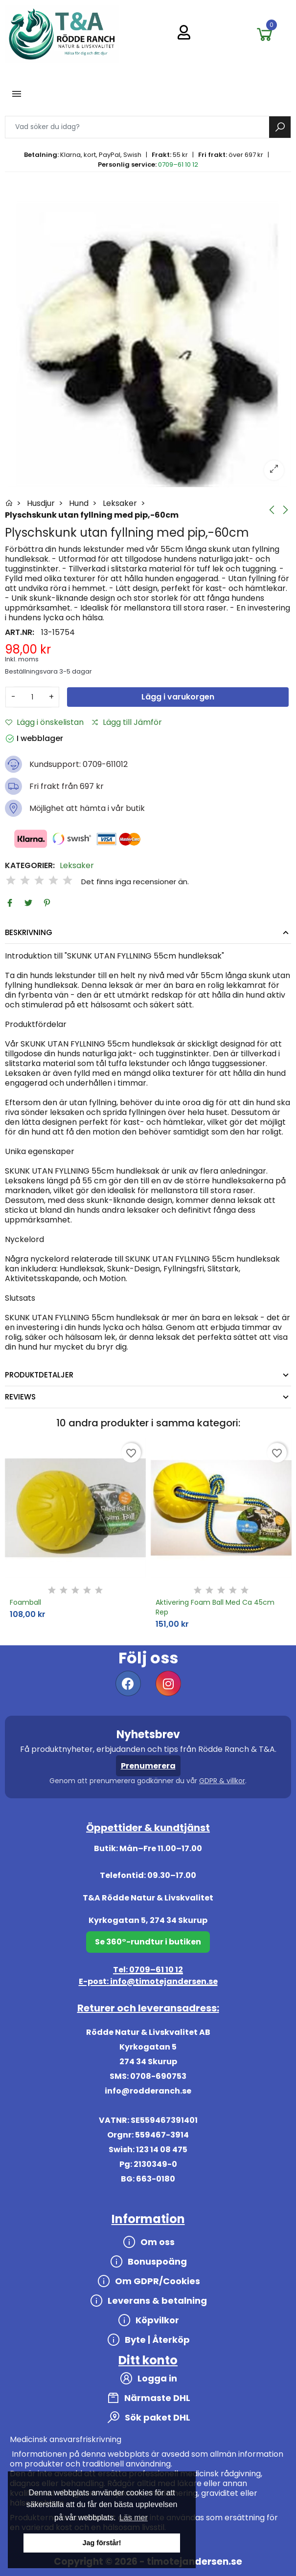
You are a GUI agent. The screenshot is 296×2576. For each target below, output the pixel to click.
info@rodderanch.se (148, 2090)
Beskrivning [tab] (28, 932)
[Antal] (32, 697)
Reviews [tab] (20, 1397)
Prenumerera (148, 1765)
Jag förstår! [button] (101, 2543)
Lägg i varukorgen (177, 696)
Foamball (25, 1602)
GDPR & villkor (222, 1781)
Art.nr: (19, 632)
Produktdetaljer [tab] (39, 1375)
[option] (148, 344)
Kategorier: (30, 866)
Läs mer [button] (133, 2517)
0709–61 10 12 (178, 164)
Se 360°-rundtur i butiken (148, 1941)
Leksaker (77, 866)
